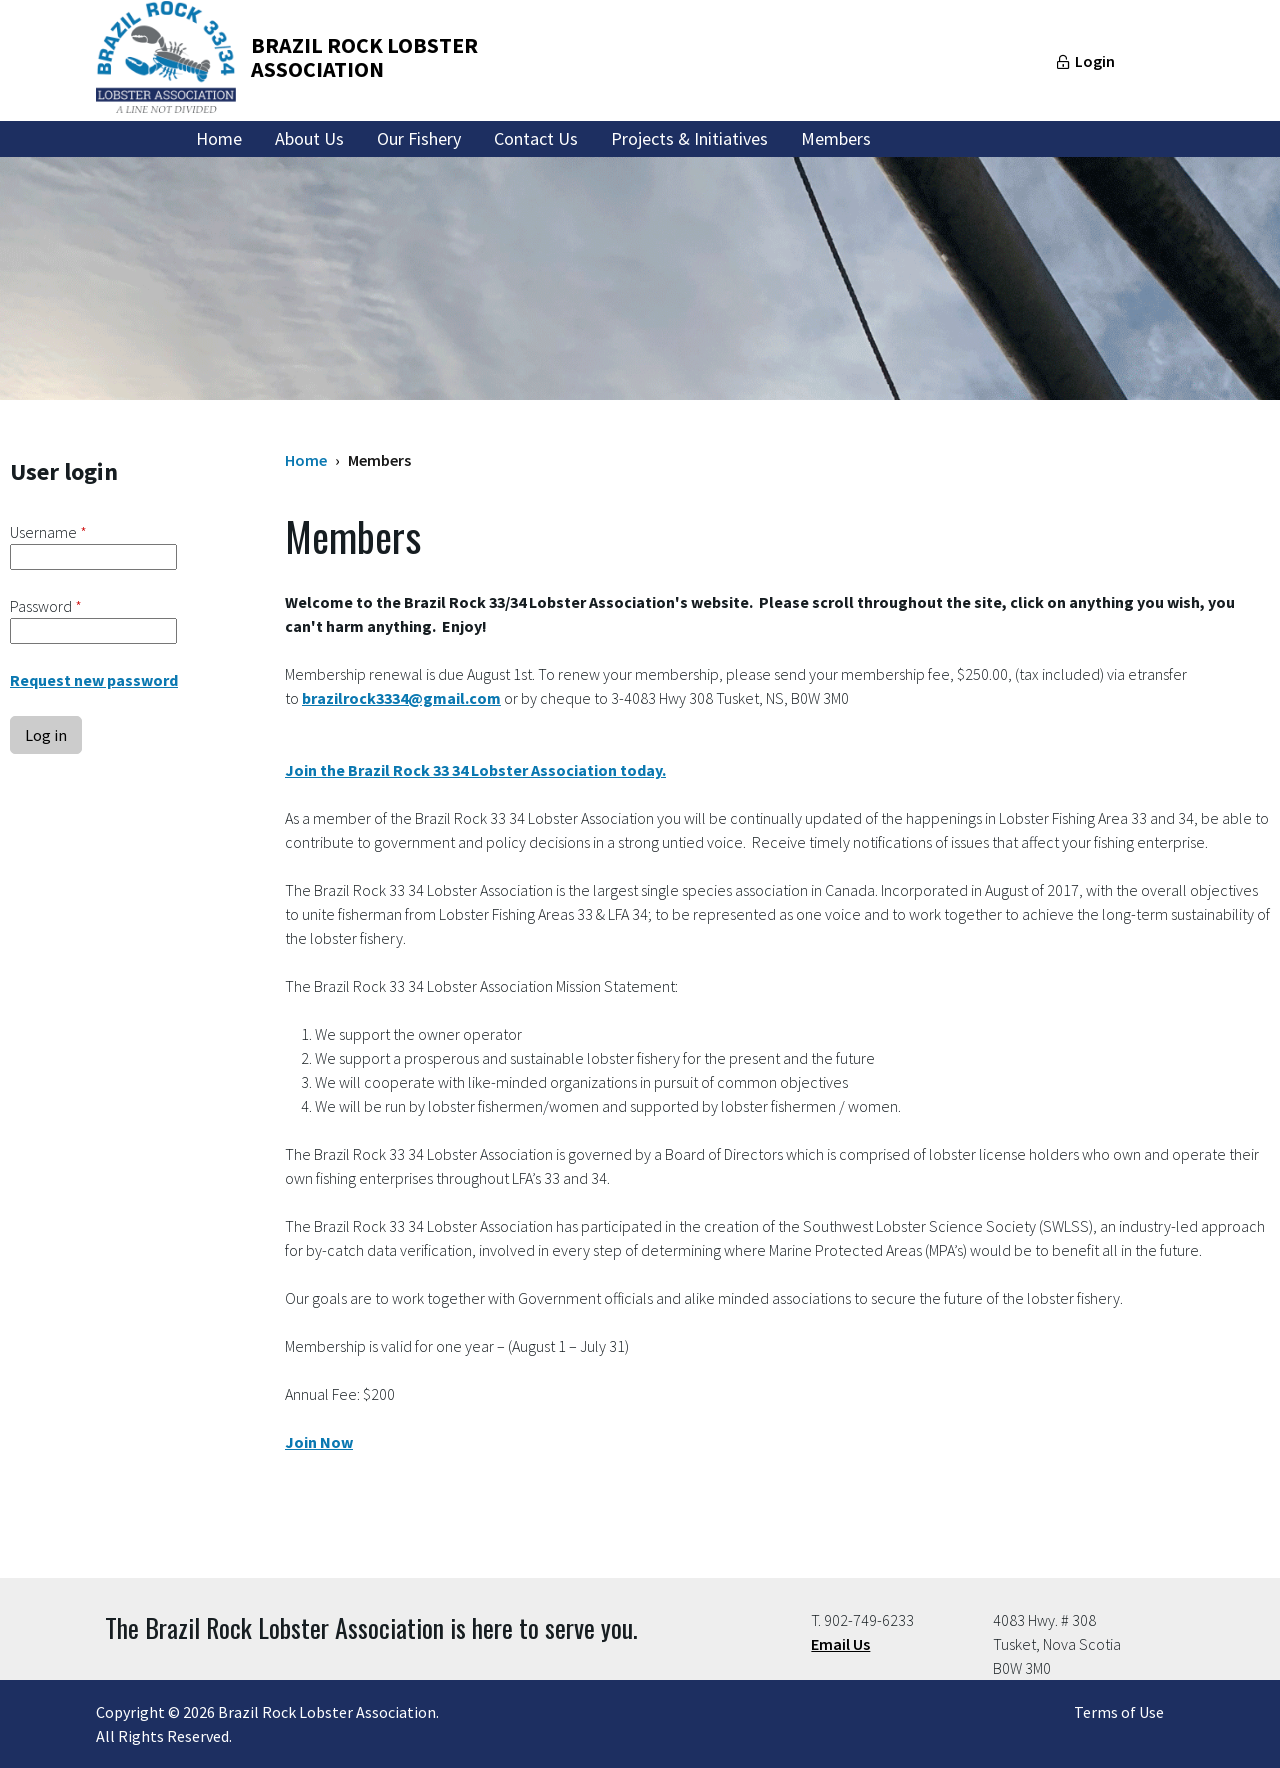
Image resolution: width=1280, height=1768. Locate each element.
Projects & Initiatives (689, 138)
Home (219, 138)
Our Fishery (419, 138)
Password (46, 606)
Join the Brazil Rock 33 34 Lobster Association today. (475, 770)
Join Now (319, 1442)
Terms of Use (1119, 1712)
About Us (309, 138)
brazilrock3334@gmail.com (401, 698)
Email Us (840, 1644)
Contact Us (536, 138)
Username (48, 532)
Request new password (94, 680)
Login (1095, 61)
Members (836, 138)
